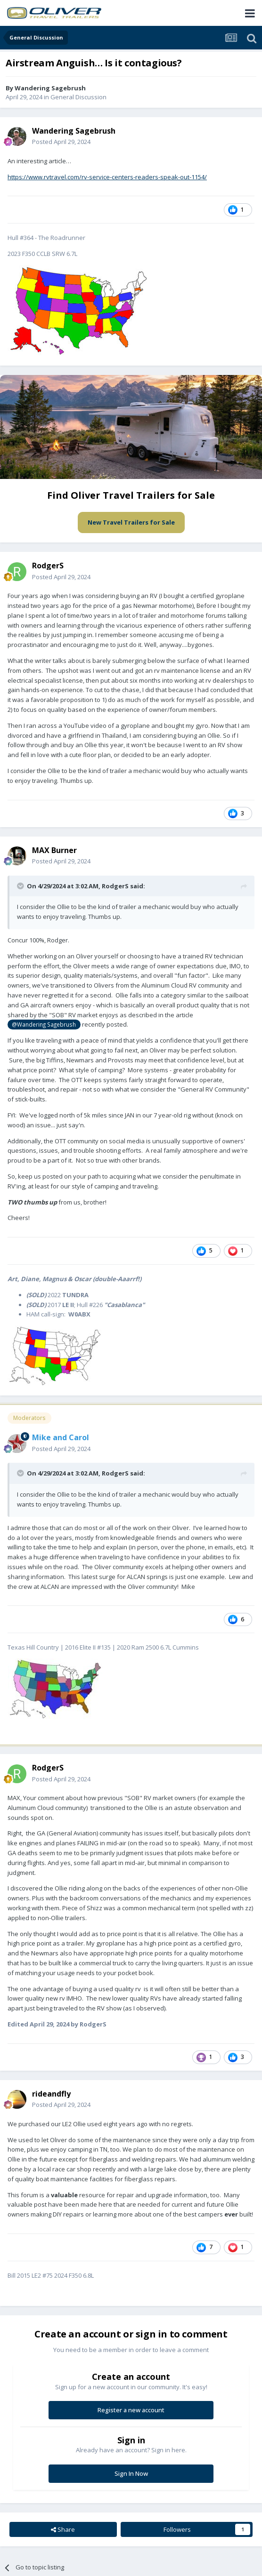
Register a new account (131, 2410)
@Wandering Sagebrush (44, 1024)
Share (63, 2529)
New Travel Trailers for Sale (131, 522)
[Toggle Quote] (21, 886)
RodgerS (48, 565)
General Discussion (78, 97)
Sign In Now (131, 2473)
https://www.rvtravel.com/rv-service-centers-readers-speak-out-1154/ (107, 177)
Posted (61, 141)
